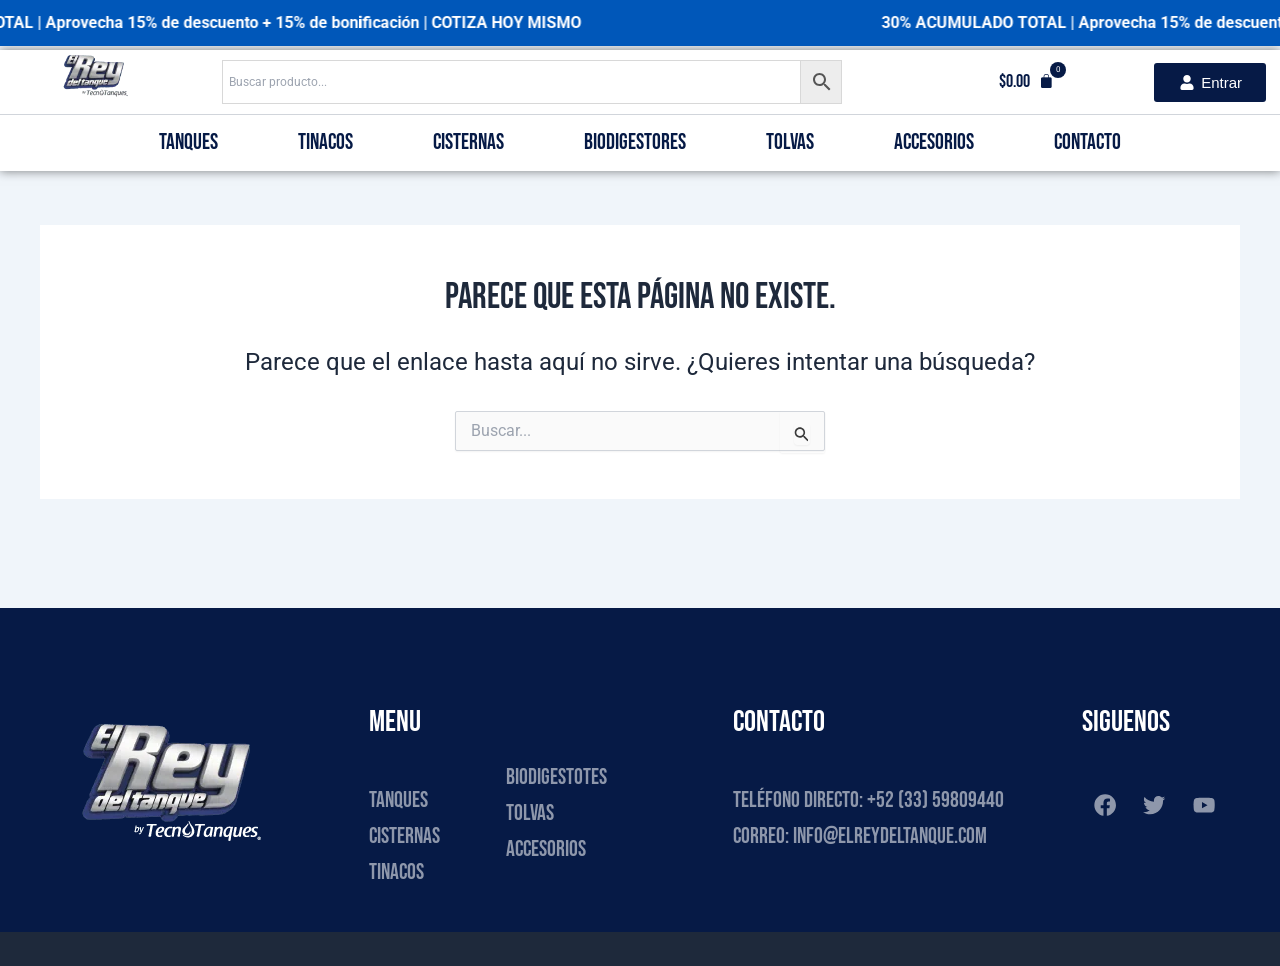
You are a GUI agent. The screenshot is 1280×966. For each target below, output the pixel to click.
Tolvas (790, 142)
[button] (1026, 82)
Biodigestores (635, 142)
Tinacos (325, 142)
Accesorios (934, 142)
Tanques (188, 142)
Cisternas (468, 142)
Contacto (1087, 142)
